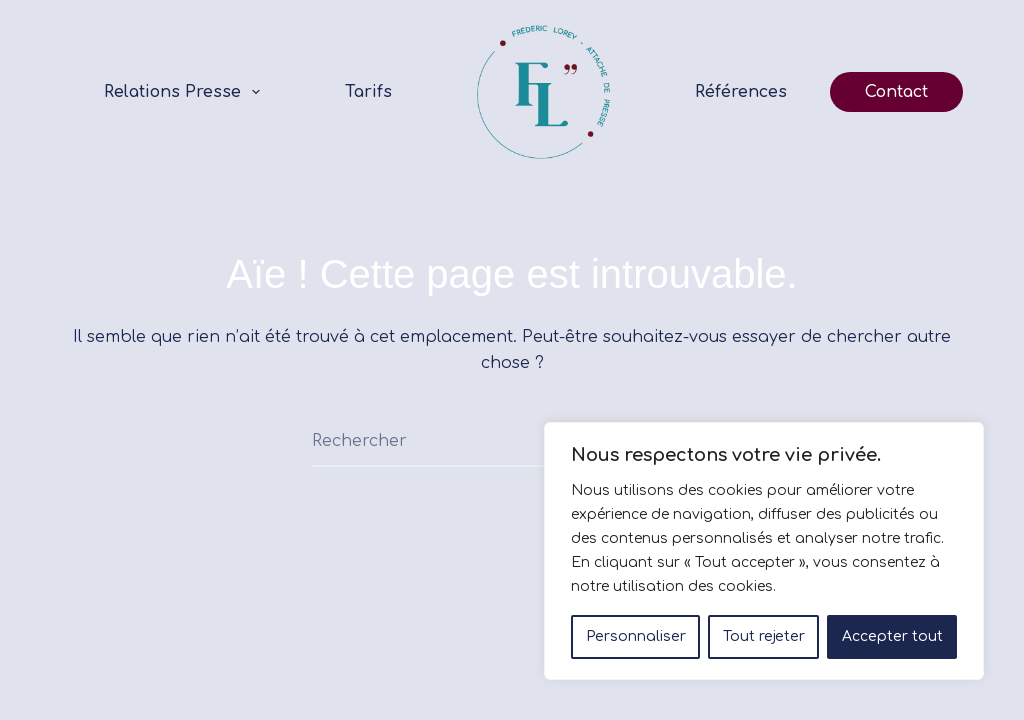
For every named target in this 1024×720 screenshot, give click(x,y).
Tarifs (368, 92)
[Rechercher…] (487, 442)
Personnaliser (636, 636)
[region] (764, 551)
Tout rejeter (764, 636)
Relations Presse (186, 92)
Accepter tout (892, 636)
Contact (896, 92)
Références (741, 92)
